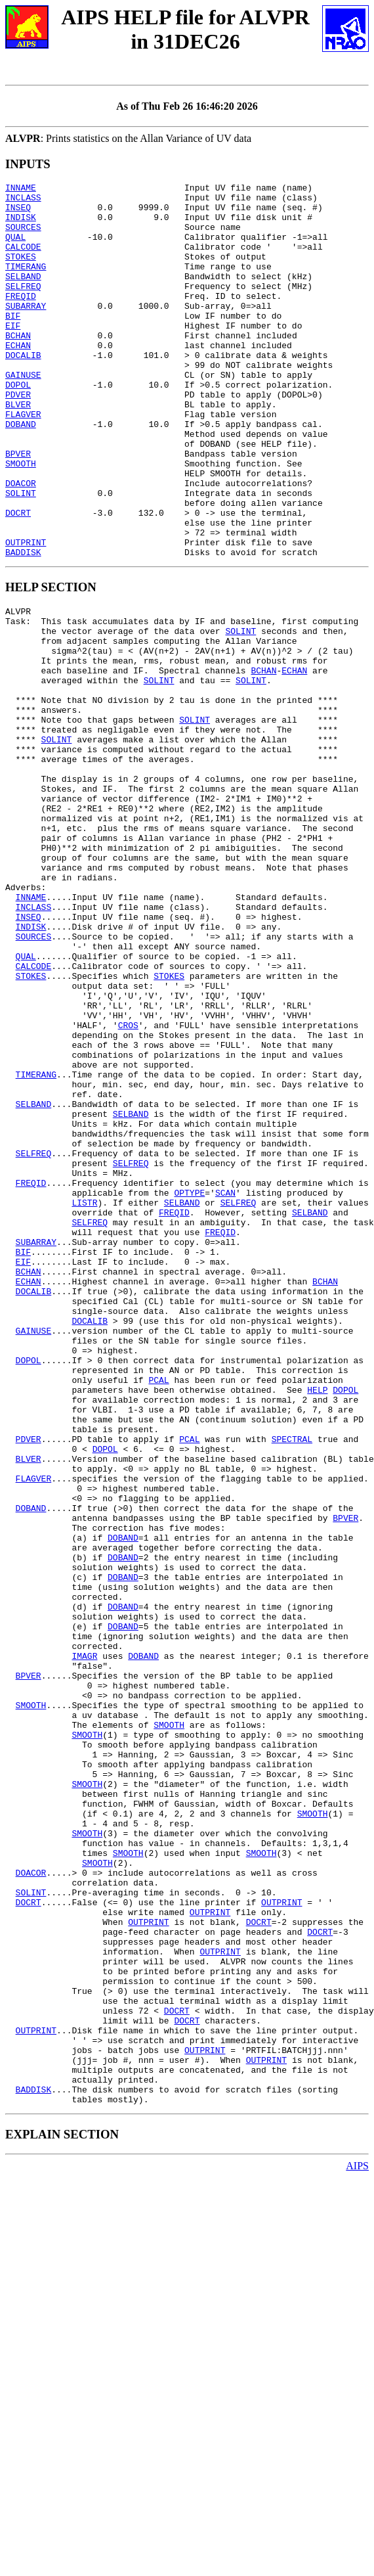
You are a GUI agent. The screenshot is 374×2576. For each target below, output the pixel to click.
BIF (12, 343)
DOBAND (20, 473)
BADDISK (23, 627)
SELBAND (23, 296)
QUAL (15, 248)
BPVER (18, 508)
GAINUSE (23, 414)
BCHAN (18, 367)
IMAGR (84, 1941)
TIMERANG (25, 284)
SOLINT (20, 556)
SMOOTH (20, 520)
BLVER (18, 449)
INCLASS (23, 201)
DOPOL (18, 426)
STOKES (20, 272)
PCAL (158, 1610)
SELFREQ (23, 307)
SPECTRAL (292, 1681)
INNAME (20, 189)
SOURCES (23, 236)
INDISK (20, 225)
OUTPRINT (25, 615)
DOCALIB (23, 390)
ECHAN (18, 378)
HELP (317, 1622)
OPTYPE (189, 1385)
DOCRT (18, 579)
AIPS (357, 2540)
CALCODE (23, 260)
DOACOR (20, 544)
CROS (128, 1184)
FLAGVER (23, 461)
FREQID (20, 319)
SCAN (225, 1385)
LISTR (84, 1397)
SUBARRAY (25, 331)
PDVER (18, 437)
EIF (12, 355)
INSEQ (18, 213)
